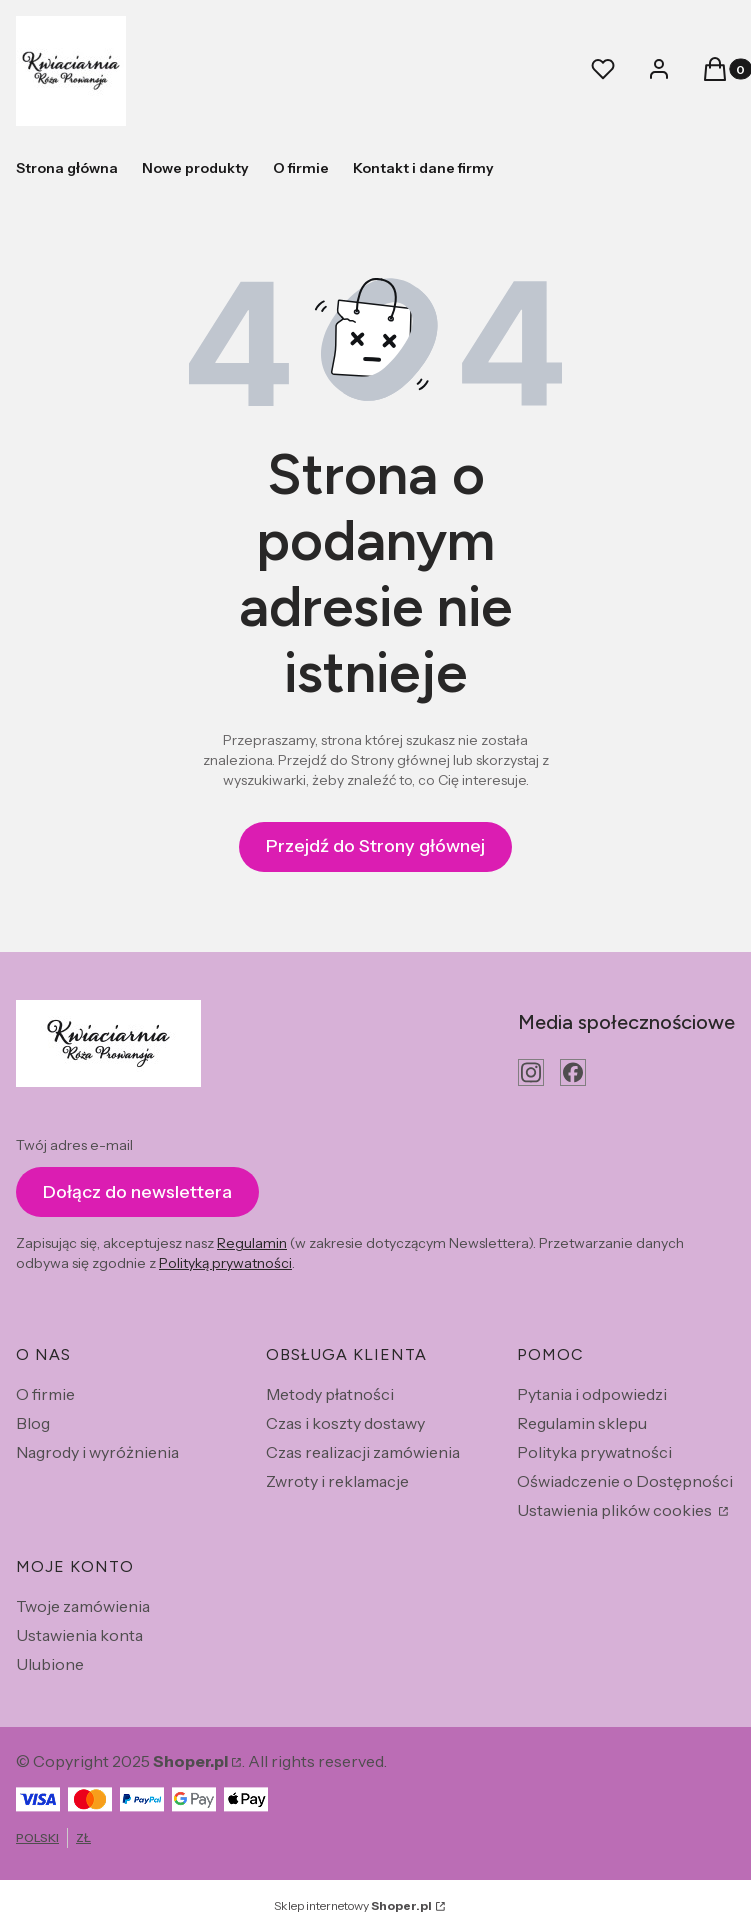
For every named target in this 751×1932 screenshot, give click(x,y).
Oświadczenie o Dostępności (625, 1481)
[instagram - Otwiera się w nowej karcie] (531, 1072)
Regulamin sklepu (582, 1423)
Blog (33, 1423)
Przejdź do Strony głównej (375, 846)
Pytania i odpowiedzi (592, 1394)
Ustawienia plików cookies (616, 1510)
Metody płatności (330, 1394)
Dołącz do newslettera (137, 1192)
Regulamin (252, 1243)
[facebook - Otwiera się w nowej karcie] (573, 1072)
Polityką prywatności (225, 1263)
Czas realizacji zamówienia (363, 1452)
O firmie (45, 1394)
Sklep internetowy (353, 1905)
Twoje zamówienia (83, 1606)
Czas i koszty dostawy (345, 1423)
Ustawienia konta (79, 1635)
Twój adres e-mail (74, 1145)
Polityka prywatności (594, 1452)
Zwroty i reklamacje (337, 1481)
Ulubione (50, 1664)
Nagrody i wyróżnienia (97, 1452)
